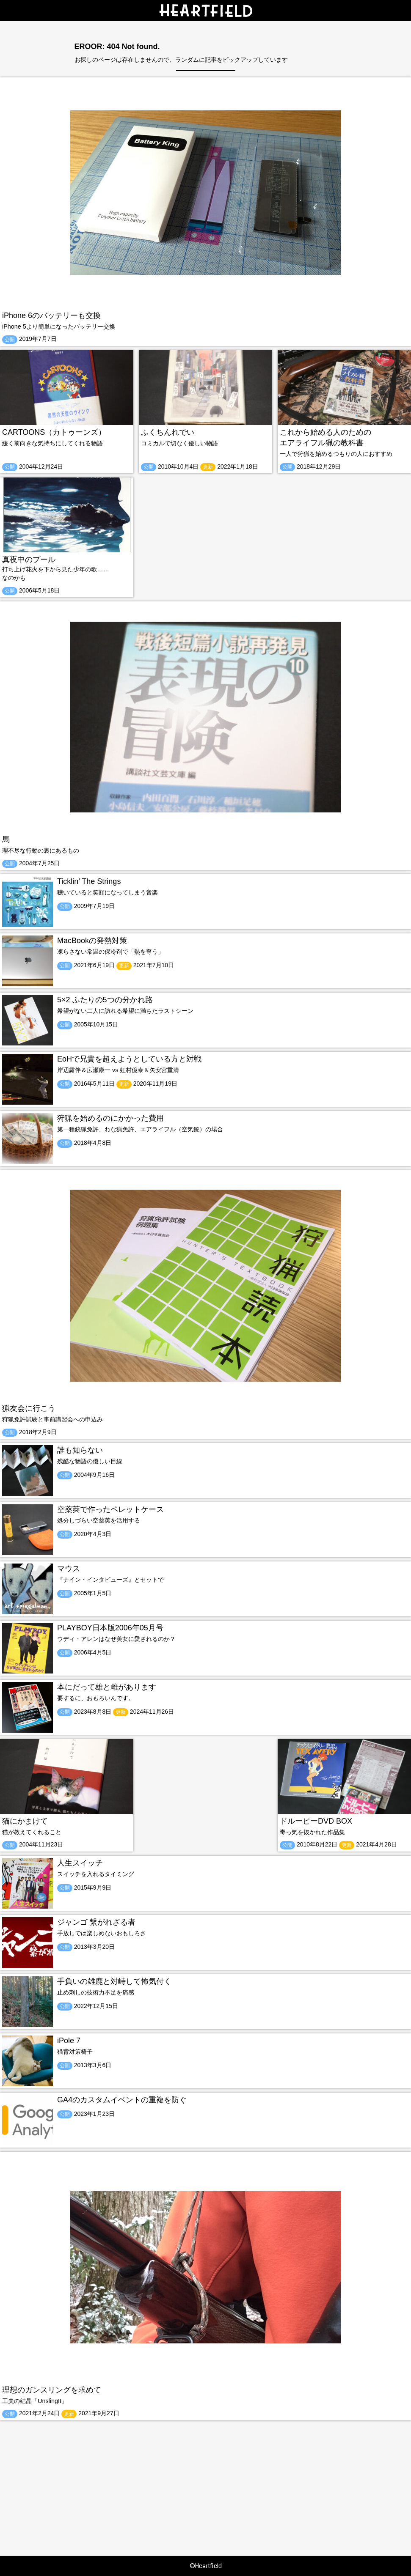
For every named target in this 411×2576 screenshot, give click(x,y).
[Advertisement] (205, 2479)
